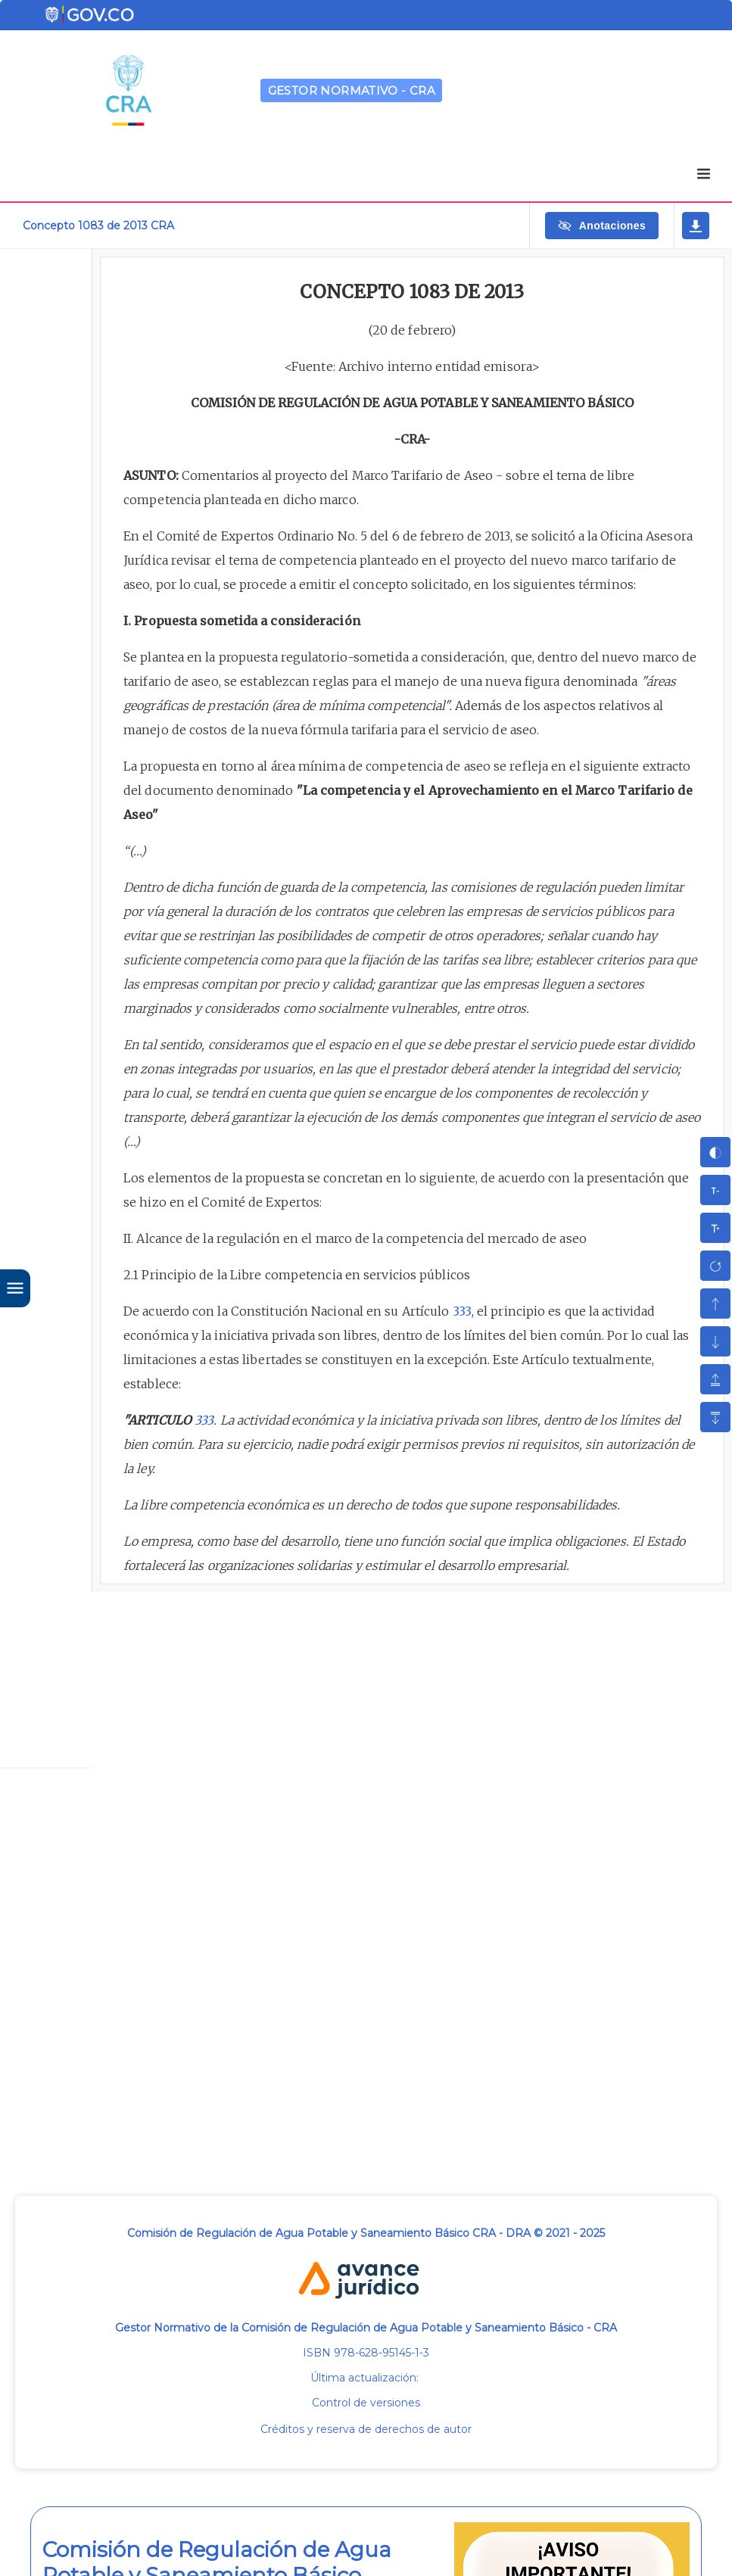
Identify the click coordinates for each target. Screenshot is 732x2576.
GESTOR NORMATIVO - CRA (352, 90)
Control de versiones (366, 2402)
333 (462, 1311)
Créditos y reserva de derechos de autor (366, 2429)
